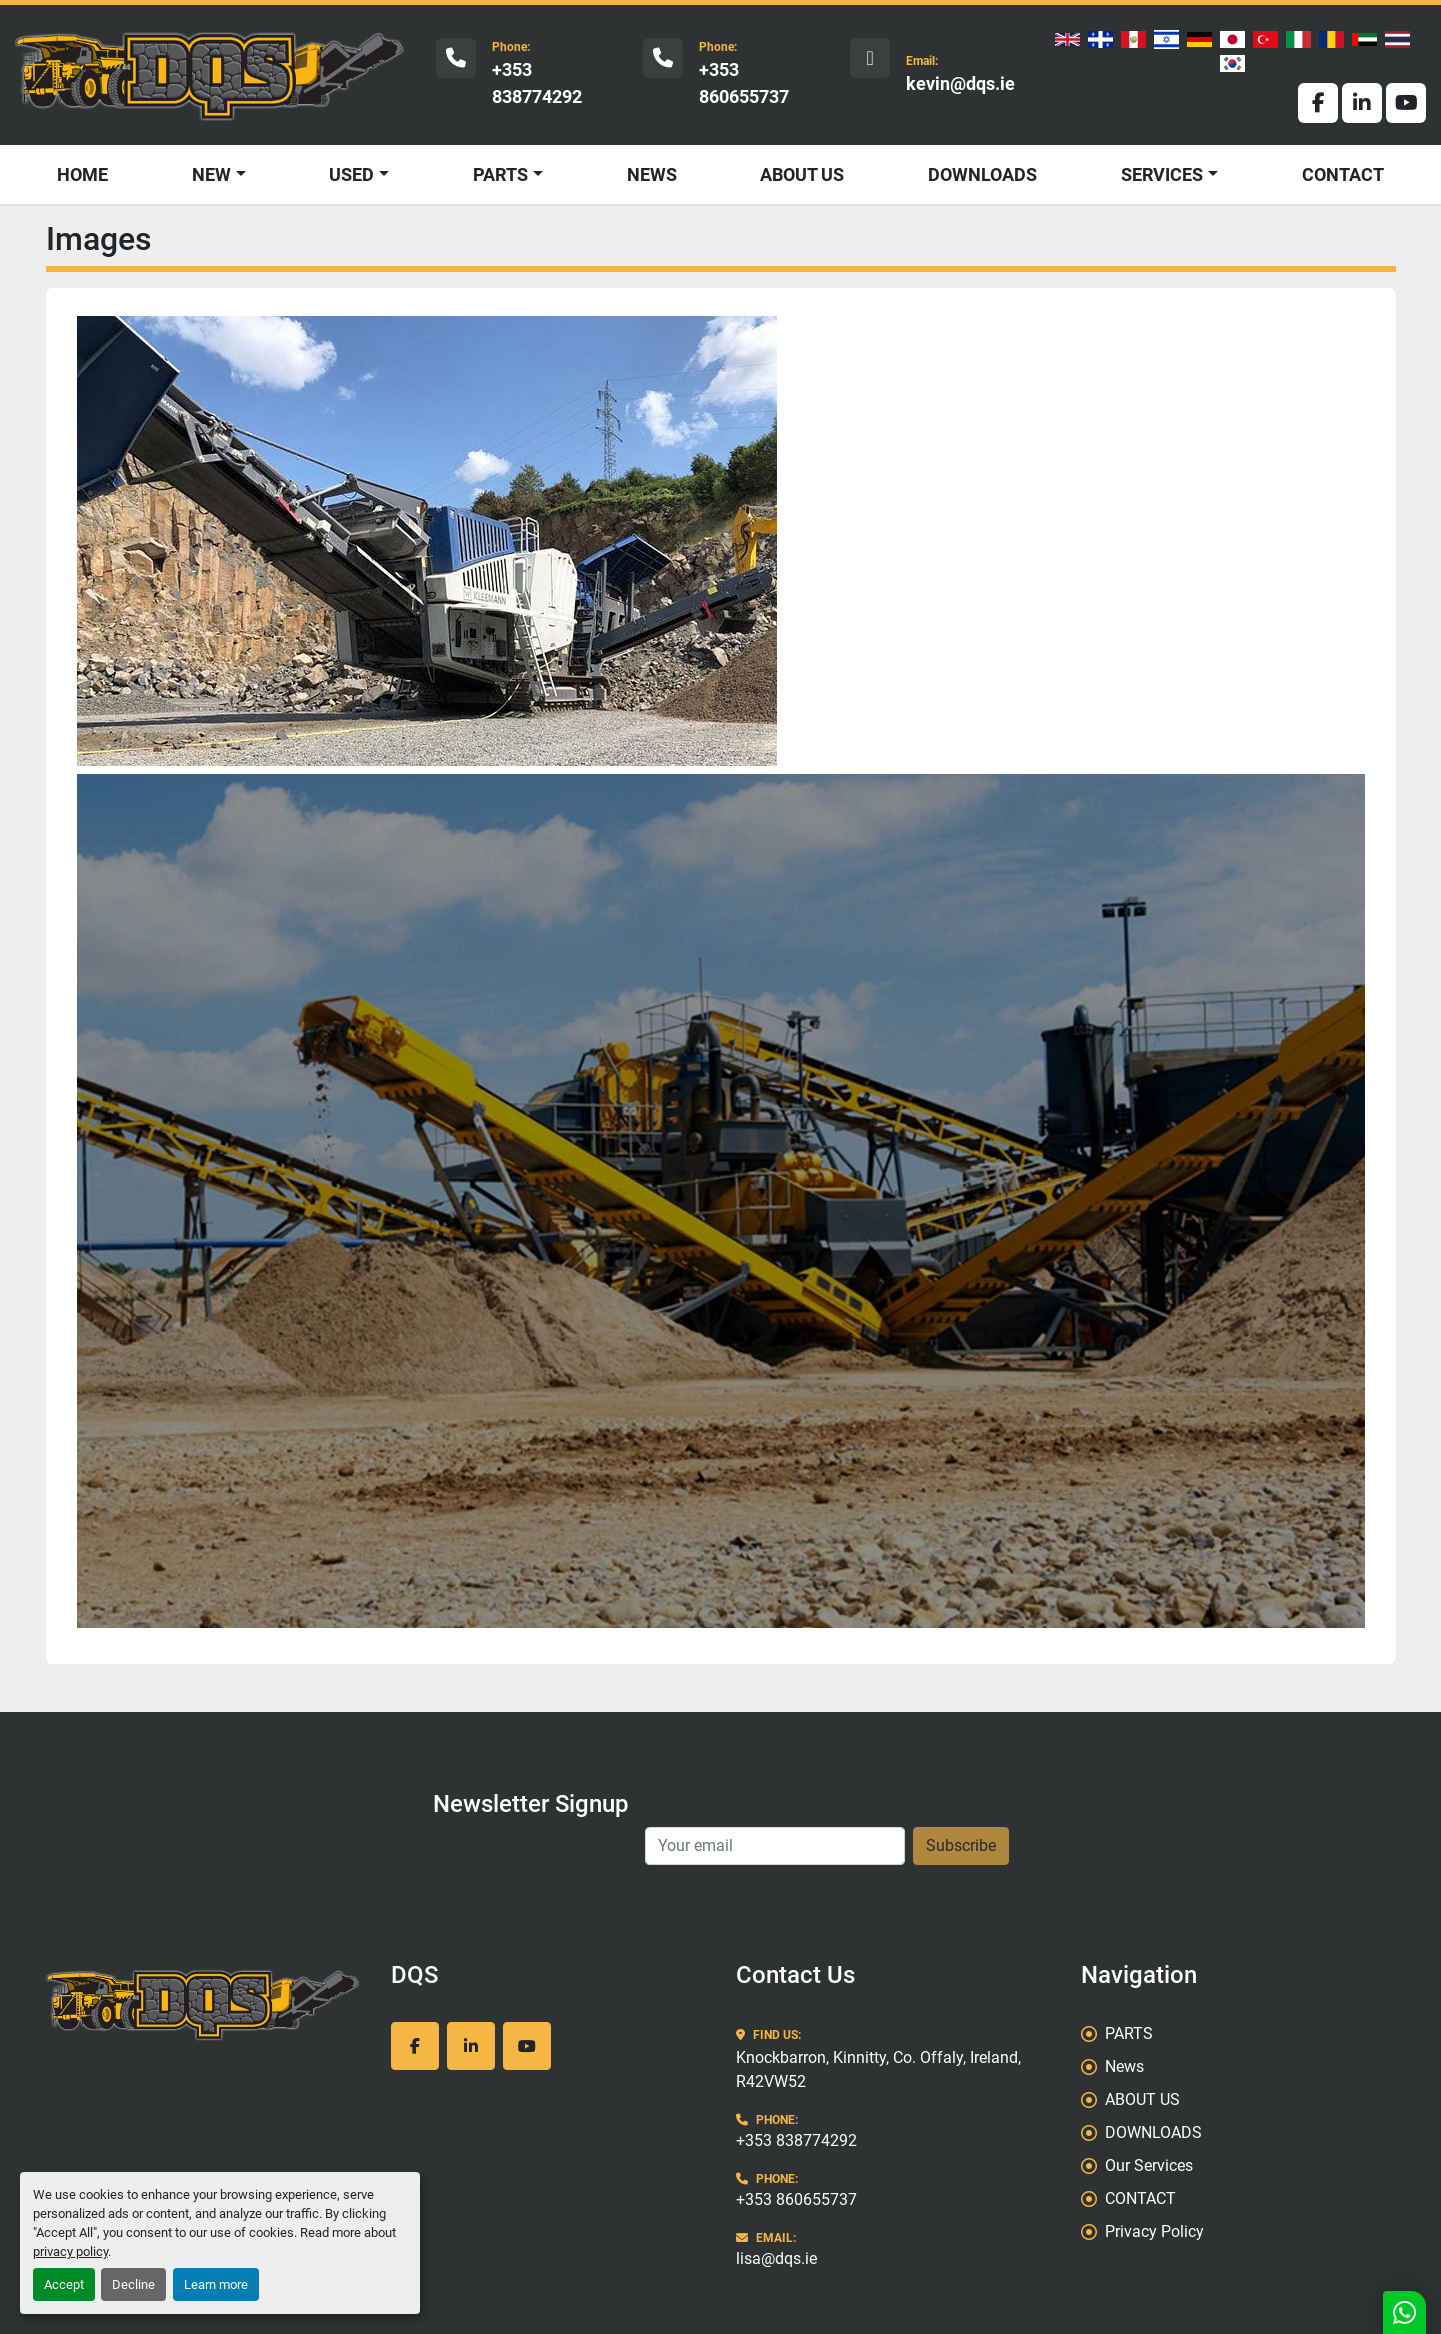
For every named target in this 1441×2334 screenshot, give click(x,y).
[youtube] (1406, 103)
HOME (82, 174)
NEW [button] (211, 174)
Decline (133, 2284)
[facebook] (1318, 103)
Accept (64, 2284)
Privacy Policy (1154, 2231)
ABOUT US (802, 174)
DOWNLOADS (982, 174)
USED (351, 174)
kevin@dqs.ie (960, 83)
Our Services (1149, 2165)
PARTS (500, 174)
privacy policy (70, 2251)
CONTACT (1343, 174)
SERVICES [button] (1162, 174)
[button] (359, 174)
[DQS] (203, 2004)
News (652, 174)
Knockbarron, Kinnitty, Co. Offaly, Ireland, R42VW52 (878, 2069)
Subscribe (961, 1845)
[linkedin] (1362, 103)
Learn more (216, 2284)
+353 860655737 (744, 83)
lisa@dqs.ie (776, 2258)
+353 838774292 (537, 83)
